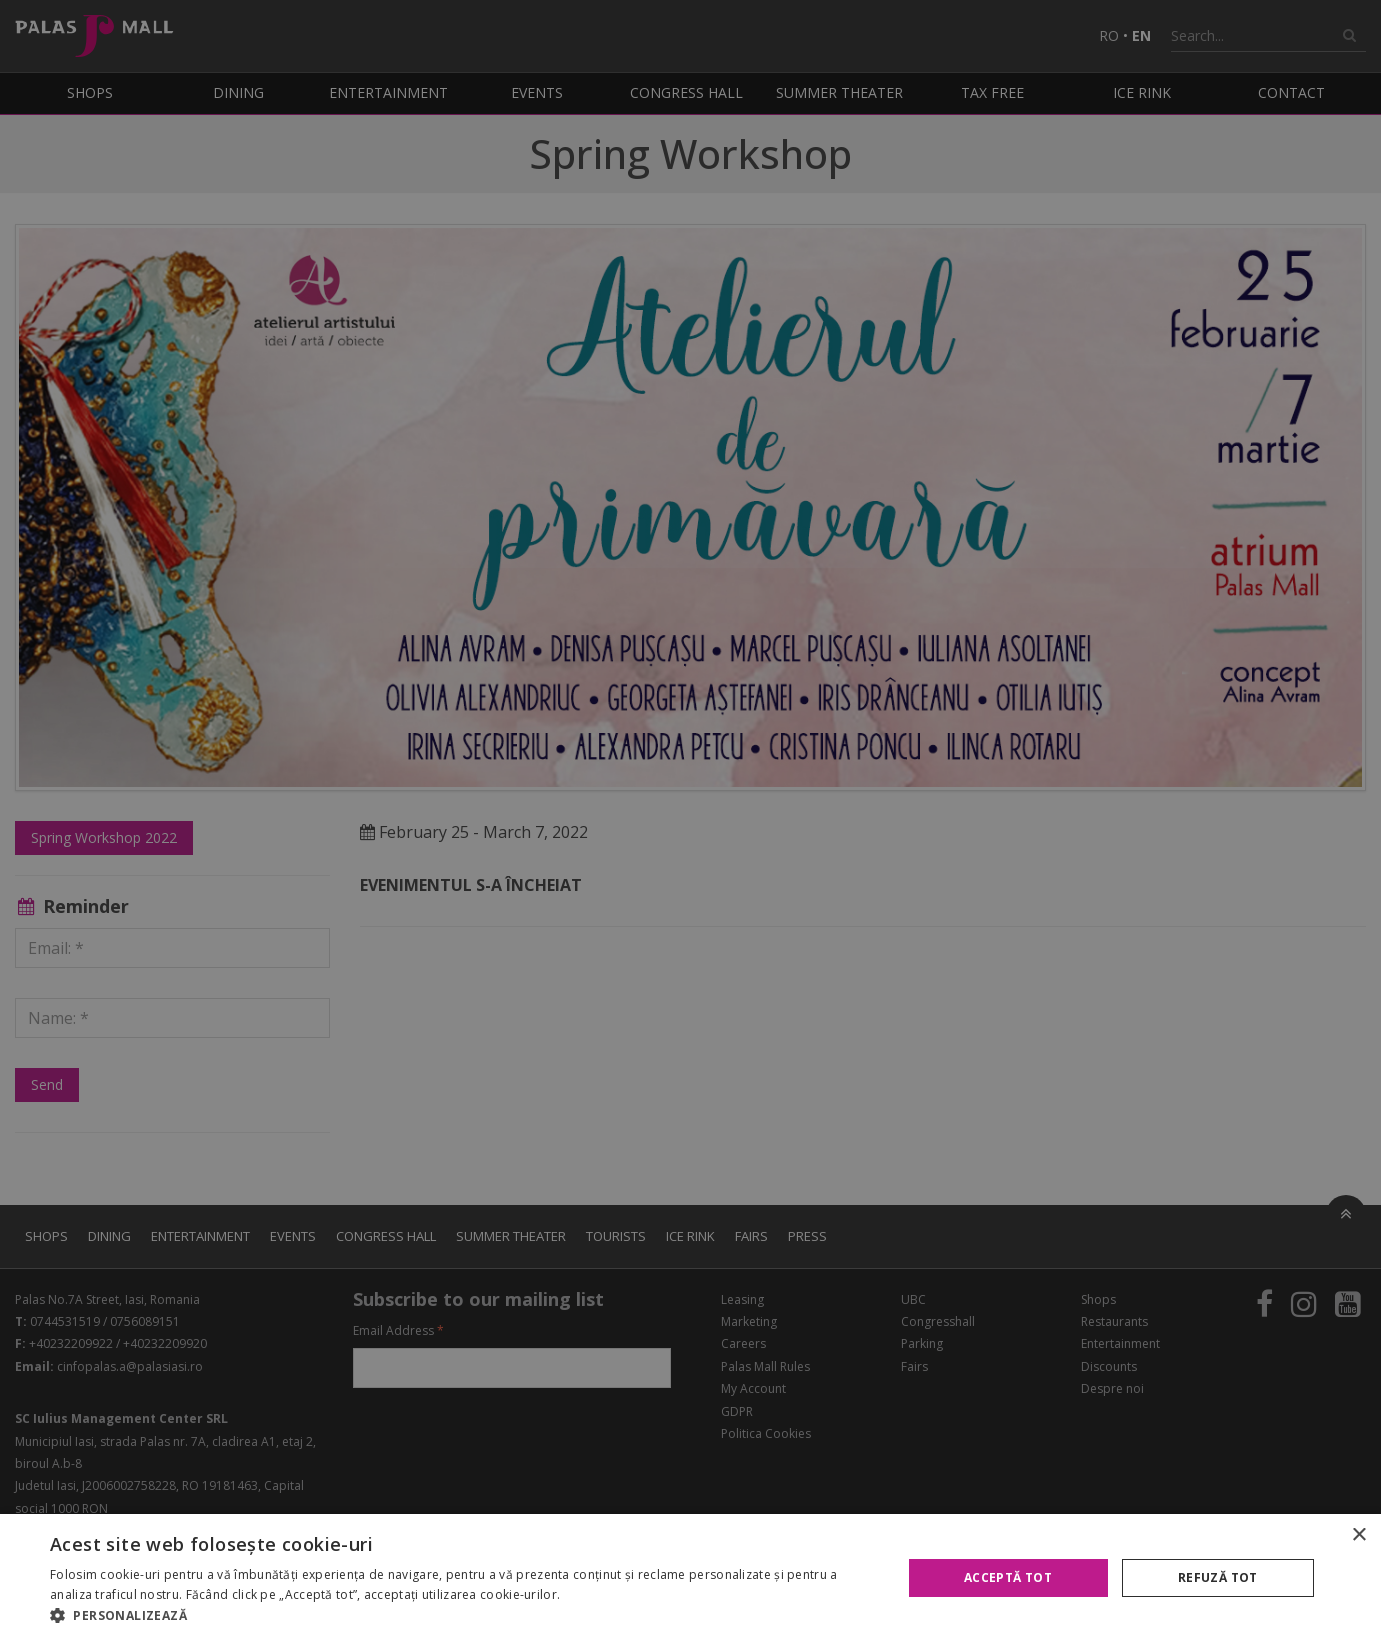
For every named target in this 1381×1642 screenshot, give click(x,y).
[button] (463, 1616)
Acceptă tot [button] (1008, 1577)
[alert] (690, 821)
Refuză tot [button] (1218, 1577)
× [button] (1358, 1535)
